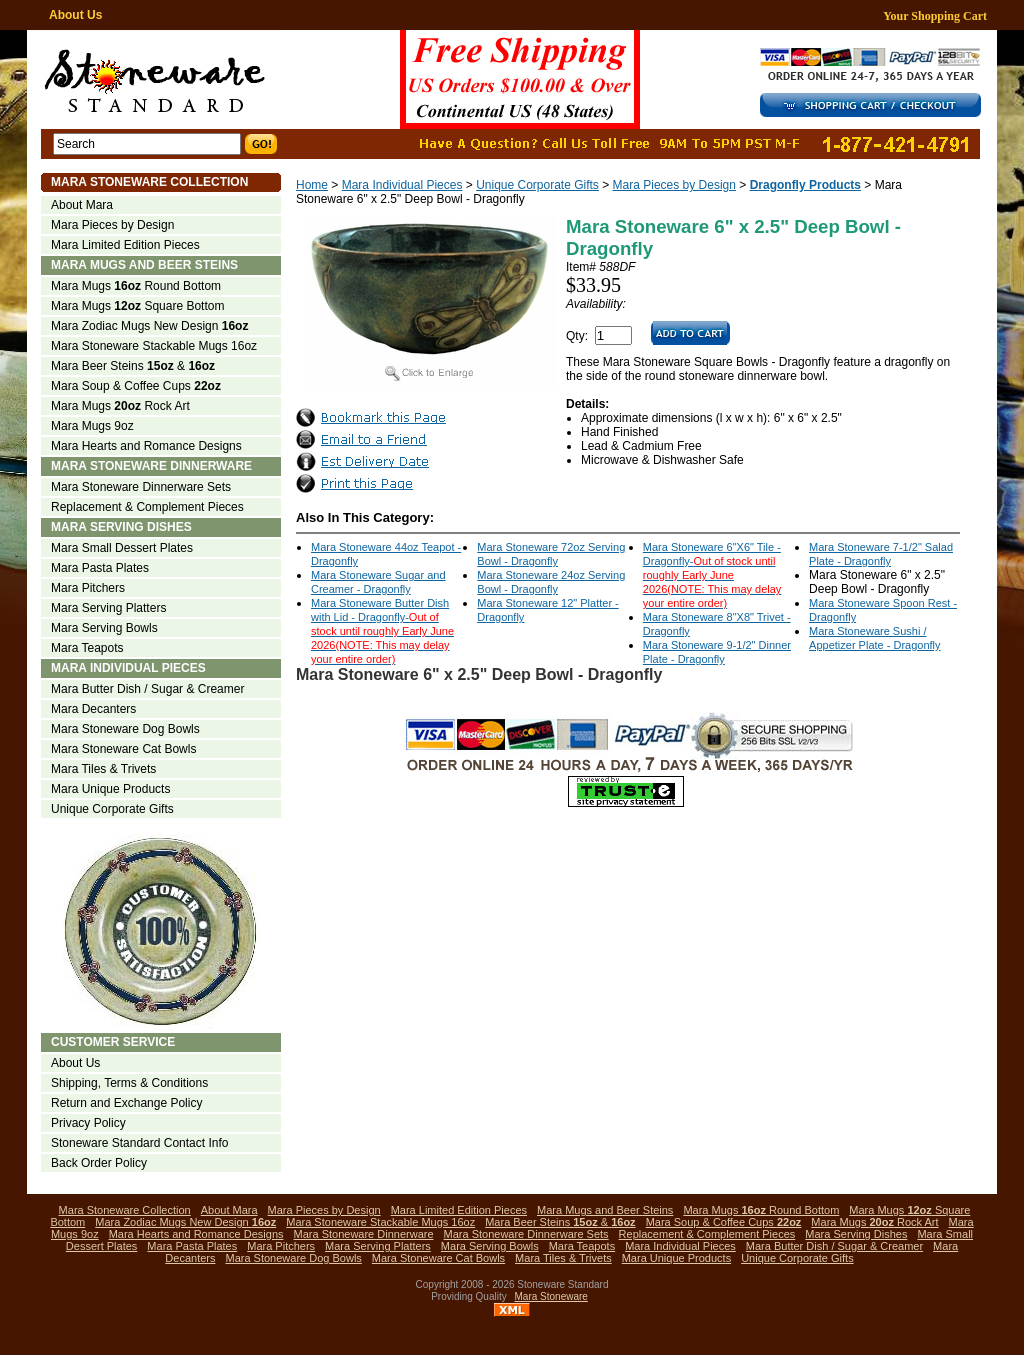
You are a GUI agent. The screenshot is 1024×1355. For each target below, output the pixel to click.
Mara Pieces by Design (674, 185)
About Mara (82, 205)
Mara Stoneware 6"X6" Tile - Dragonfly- (712, 575)
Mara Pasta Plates (100, 568)
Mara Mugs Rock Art (120, 406)
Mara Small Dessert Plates (122, 548)
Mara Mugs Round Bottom (136, 286)
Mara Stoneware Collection (149, 182)
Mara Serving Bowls (104, 628)
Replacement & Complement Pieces (147, 507)
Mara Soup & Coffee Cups (136, 386)
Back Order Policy (99, 1163)
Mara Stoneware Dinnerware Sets (141, 487)
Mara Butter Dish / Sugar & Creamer (147, 689)
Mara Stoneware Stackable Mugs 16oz (154, 346)
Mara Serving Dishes (121, 527)
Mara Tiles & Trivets (103, 769)
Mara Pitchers (88, 588)
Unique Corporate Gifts (537, 185)
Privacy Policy (88, 1123)
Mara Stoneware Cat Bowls (123, 749)
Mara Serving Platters (108, 608)
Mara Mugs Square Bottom (137, 306)
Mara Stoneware (551, 1296)
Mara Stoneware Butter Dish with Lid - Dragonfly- (382, 631)
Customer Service (113, 1042)
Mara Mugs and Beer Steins (144, 265)
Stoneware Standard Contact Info (139, 1143)
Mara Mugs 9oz (92, 426)
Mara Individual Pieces (402, 185)
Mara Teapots (87, 648)
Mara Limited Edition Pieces (125, 245)
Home (312, 185)
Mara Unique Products (110, 789)
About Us (75, 15)
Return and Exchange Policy (126, 1103)
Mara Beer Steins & (133, 366)
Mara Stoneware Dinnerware (151, 466)
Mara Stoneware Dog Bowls (125, 729)
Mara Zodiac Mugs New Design (149, 326)
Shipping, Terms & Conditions (129, 1083)
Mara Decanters (93, 709)
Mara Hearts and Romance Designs (146, 446)
